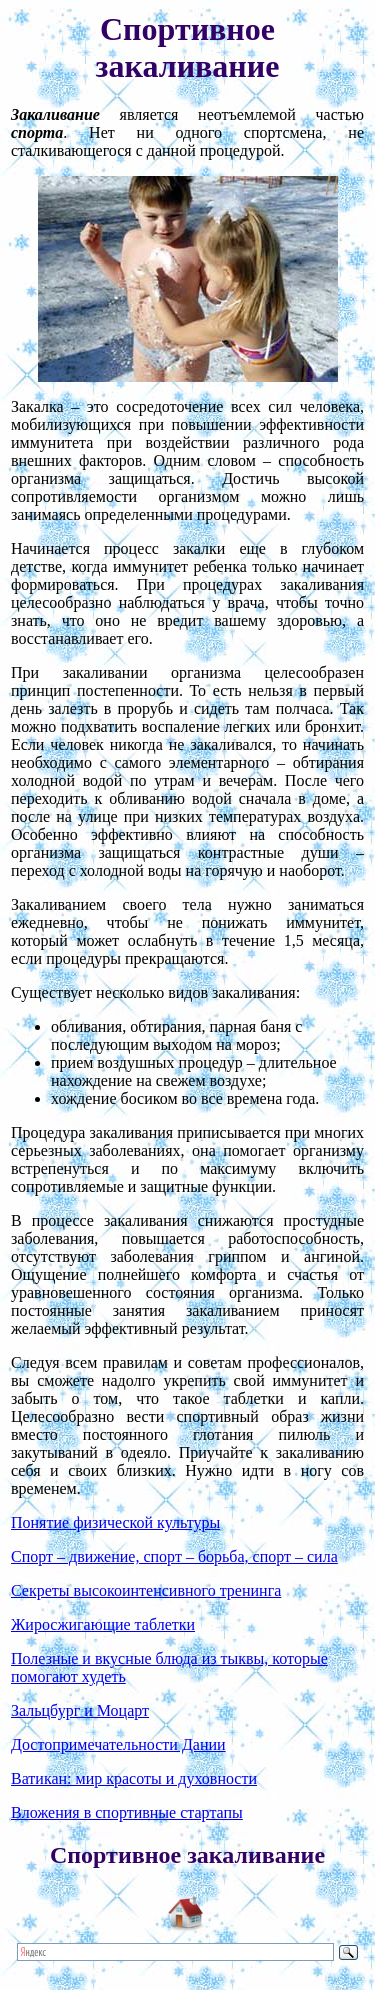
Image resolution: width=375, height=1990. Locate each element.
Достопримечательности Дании (118, 1744)
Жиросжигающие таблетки (103, 1624)
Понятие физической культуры (115, 1522)
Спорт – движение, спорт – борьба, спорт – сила (174, 1556)
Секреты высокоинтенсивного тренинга (146, 1590)
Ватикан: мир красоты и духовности (134, 1778)
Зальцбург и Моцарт (80, 1710)
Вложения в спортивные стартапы (127, 1812)
